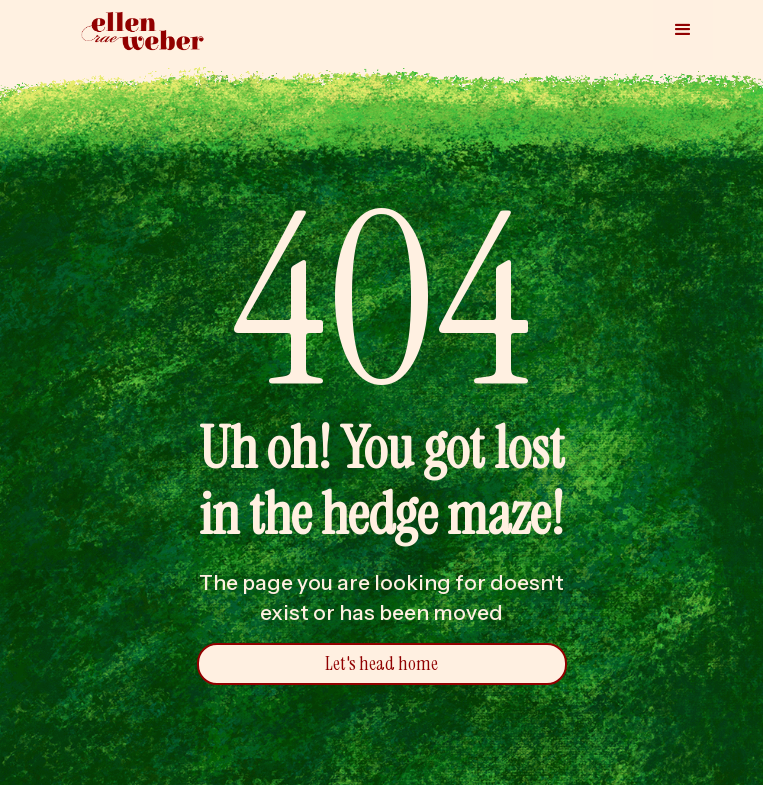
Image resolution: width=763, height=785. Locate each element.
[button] (683, 30)
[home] (138, 31)
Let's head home (381, 663)
